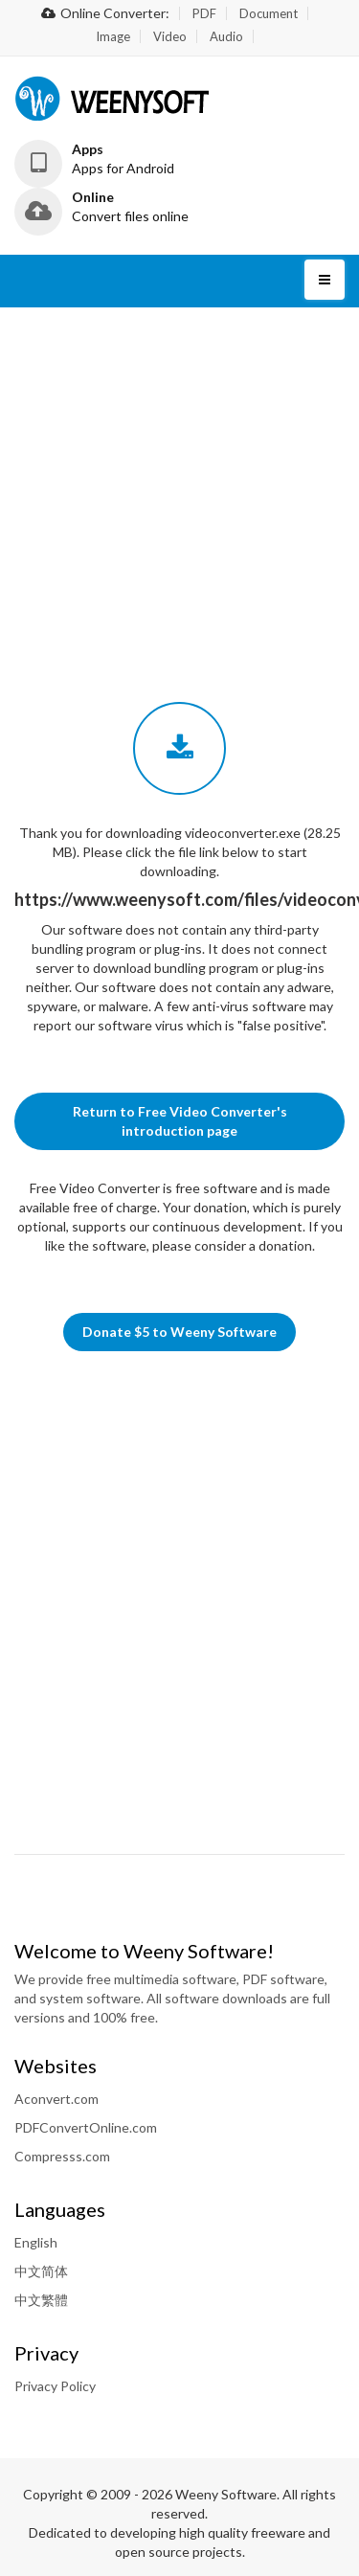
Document (268, 13)
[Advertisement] (179, 447)
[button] (110, 159)
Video (170, 36)
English (35, 2242)
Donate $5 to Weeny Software (179, 1331)
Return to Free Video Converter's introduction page (180, 1121)
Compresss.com (62, 2156)
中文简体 (41, 2271)
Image (113, 36)
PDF (204, 13)
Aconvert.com (56, 2098)
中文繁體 (41, 2300)
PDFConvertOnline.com (85, 2127)
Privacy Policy (55, 2386)
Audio (226, 36)
